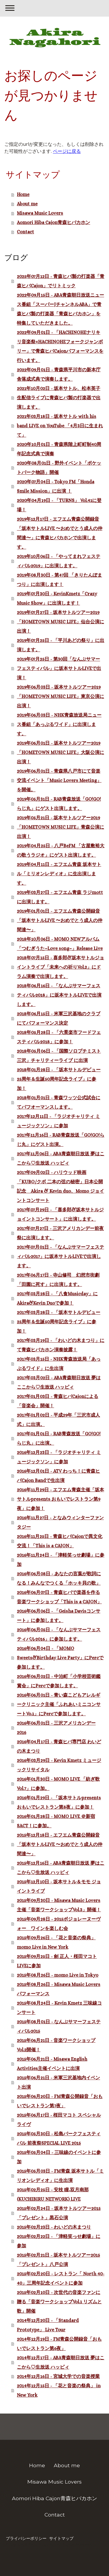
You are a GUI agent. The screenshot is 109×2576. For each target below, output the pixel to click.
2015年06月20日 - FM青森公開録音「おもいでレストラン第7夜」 (60, 2101)
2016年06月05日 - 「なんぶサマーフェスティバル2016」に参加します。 (59, 1634)
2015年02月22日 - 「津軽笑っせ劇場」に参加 (58, 2241)
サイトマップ (61, 2538)
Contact (25, 232)
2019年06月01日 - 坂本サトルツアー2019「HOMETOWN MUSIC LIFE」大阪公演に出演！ (60, 752)
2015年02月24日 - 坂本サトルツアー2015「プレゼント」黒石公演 (59, 2213)
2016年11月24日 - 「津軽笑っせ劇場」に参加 (60, 1559)
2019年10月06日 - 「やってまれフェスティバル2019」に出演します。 (58, 561)
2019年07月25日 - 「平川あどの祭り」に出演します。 (60, 645)
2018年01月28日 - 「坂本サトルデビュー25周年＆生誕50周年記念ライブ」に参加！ (59, 1079)
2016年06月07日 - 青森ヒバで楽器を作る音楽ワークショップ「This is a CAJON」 (59, 1597)
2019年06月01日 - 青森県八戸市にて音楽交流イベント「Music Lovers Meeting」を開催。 (59, 780)
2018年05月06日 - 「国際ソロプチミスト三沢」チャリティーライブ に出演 (59, 1055)
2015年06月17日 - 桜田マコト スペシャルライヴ (59, 2119)
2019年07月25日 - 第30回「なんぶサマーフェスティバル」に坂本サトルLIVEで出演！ (59, 668)
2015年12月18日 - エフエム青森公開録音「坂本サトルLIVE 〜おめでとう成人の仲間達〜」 (59, 1844)
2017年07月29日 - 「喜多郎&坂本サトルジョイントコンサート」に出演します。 (60, 1214)
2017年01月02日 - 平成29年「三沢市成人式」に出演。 (58, 1419)
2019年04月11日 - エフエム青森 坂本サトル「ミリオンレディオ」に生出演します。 (59, 874)
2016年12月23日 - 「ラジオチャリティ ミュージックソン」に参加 (59, 1457)
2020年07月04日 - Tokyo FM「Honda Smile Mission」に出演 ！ (55, 486)
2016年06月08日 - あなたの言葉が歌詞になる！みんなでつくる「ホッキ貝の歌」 (59, 1578)
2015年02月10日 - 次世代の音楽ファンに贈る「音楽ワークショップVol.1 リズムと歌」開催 (59, 2302)
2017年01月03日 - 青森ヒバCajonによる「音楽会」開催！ (57, 1401)
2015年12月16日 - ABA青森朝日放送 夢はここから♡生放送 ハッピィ (60, 1867)
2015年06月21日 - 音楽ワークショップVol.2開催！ (56, 2045)
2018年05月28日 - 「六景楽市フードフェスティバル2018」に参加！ (59, 1037)
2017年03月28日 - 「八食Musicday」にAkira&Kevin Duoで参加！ (57, 1298)
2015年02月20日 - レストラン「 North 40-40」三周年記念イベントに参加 (60, 2278)
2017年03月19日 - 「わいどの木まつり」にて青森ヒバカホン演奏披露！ (60, 1345)
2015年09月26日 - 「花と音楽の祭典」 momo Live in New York (56, 1942)
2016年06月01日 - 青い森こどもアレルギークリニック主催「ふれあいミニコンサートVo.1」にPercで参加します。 (59, 1704)
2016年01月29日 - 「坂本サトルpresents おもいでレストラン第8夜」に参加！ (59, 1802)
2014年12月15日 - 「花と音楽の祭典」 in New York (59, 2390)
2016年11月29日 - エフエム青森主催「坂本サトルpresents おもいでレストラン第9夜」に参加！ (60, 1499)
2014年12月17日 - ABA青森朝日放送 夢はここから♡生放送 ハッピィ (60, 2362)
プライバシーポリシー (26, 2538)
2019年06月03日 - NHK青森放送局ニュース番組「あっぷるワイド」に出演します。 (59, 724)
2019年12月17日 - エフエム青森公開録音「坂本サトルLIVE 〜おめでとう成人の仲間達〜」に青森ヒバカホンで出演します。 (59, 533)
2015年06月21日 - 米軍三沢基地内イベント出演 (58, 2082)
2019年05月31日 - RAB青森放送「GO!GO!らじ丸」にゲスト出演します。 (59, 803)
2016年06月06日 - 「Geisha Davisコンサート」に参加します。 (58, 1615)
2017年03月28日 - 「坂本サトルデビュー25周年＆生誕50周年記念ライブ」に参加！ (58, 1322)
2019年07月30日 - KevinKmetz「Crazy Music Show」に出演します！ (57, 598)
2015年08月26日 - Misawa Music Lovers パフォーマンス (58, 1989)
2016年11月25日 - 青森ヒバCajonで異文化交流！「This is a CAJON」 (59, 1541)
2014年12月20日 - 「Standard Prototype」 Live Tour (48, 2325)
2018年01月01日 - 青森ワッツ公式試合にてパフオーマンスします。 (58, 1102)
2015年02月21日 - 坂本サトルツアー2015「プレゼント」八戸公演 (58, 2259)
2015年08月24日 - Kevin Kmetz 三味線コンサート (59, 2007)
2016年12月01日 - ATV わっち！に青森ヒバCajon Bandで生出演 (58, 1475)
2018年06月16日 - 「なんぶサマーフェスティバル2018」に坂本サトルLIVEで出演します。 (59, 995)
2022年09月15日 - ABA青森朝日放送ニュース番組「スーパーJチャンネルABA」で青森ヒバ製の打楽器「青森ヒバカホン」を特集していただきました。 (60, 309)
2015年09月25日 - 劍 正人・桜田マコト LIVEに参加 (57, 1961)
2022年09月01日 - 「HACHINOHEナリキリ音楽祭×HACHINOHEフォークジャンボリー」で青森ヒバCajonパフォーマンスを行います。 (60, 346)
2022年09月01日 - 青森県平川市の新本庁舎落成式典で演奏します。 (59, 374)
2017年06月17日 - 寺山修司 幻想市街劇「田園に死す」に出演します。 (58, 1279)
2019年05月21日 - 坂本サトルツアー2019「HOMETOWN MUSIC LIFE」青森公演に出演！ (60, 827)
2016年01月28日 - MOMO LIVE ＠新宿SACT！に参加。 (56, 1821)
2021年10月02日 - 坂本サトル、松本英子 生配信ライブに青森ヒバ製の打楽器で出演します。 (59, 398)
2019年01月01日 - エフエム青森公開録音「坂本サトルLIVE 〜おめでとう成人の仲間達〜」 (59, 920)
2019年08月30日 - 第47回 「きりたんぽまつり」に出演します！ (59, 579)
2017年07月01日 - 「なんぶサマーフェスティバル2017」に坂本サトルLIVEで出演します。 (60, 1256)
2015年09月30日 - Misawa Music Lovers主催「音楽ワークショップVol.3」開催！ (59, 1905)
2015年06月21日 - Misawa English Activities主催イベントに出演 (52, 2063)
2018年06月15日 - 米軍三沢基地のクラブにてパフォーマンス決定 (58, 1018)
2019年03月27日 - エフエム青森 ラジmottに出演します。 (60, 897)
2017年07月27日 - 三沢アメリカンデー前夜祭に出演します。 (60, 1233)
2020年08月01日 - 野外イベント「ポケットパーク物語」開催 (59, 467)
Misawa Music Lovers (40, 213)
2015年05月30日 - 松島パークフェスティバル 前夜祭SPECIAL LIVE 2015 (59, 2138)
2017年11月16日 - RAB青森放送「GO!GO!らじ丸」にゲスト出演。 (60, 1139)
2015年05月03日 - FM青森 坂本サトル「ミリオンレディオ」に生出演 (60, 2175)
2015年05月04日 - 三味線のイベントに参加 (59, 2157)
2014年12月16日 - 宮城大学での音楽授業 (58, 2376)
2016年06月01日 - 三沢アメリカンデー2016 (56, 1727)
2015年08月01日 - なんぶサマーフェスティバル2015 (59, 2026)
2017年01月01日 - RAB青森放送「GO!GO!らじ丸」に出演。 (59, 1438)
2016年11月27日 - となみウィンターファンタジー (60, 1522)
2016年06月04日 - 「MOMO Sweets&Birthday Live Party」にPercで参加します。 (60, 1658)
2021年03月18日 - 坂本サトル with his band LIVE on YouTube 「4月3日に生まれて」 (60, 426)
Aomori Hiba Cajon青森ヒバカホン (53, 222)
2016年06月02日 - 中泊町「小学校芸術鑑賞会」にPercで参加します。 (59, 1681)
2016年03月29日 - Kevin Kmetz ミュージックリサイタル (59, 1765)
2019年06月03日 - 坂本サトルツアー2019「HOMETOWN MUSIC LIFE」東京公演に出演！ (60, 696)
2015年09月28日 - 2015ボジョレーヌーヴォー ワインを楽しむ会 (59, 1923)
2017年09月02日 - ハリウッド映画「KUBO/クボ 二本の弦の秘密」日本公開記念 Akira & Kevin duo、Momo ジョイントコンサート (60, 1186)
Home (23, 194)
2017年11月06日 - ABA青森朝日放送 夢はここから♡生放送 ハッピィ (60, 1158)
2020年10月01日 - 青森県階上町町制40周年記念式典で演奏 (59, 449)
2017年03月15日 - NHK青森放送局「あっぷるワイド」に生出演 (59, 1363)
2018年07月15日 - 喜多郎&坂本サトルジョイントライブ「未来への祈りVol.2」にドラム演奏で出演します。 (60, 967)
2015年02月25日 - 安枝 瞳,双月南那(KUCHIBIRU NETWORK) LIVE (53, 2194)
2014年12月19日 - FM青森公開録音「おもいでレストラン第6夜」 (59, 2343)
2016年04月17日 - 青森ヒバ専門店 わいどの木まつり (59, 1746)
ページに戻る (67, 151)
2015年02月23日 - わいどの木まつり (54, 2227)
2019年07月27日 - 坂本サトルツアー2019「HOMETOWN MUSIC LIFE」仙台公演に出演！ (60, 622)
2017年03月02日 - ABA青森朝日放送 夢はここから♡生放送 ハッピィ (59, 1382)
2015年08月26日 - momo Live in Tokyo (57, 1975)
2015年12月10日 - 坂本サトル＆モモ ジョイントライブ (59, 1886)
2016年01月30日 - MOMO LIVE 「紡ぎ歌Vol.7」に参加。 (58, 1783)
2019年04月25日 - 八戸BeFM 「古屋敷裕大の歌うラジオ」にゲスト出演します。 (60, 850)
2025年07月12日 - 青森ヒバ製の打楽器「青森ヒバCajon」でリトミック (60, 281)
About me (27, 203)
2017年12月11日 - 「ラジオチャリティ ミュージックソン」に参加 (58, 1121)
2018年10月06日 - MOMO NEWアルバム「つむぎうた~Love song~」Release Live (60, 943)
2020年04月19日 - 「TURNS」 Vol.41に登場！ (59, 505)
